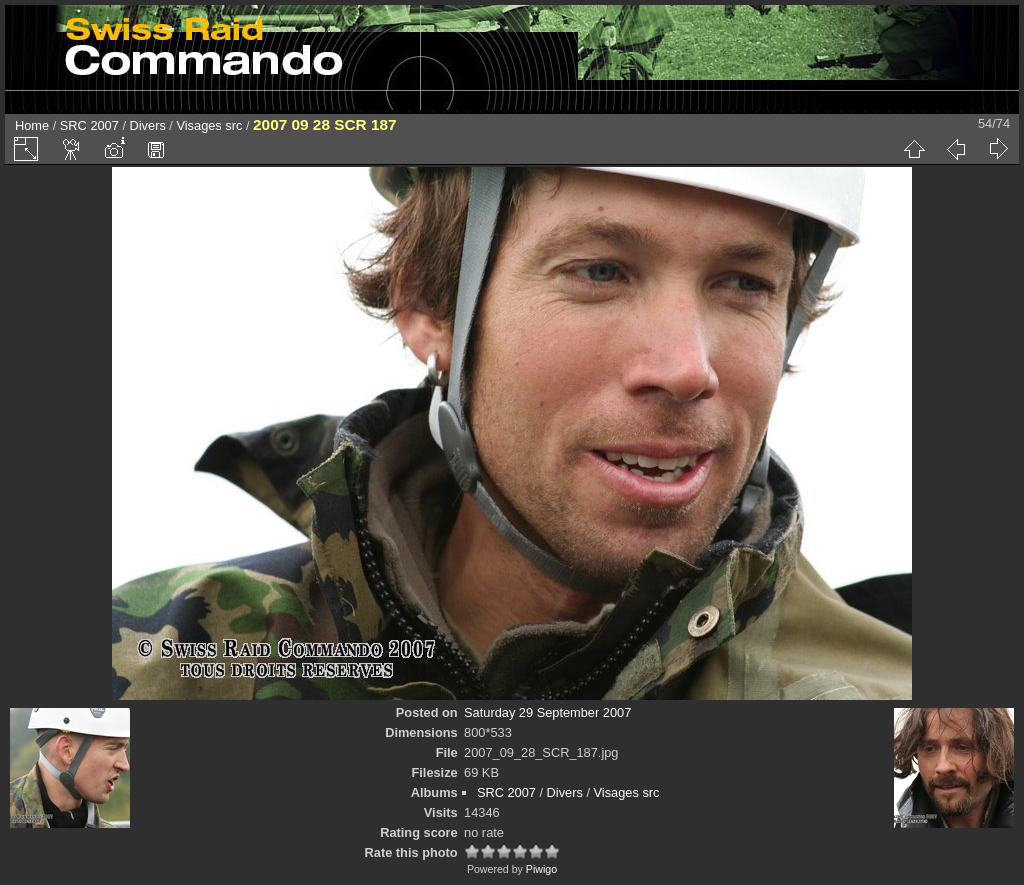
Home (32, 125)
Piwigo (541, 869)
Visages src (209, 125)
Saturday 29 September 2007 (547, 712)
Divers (148, 125)
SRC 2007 (89, 125)
